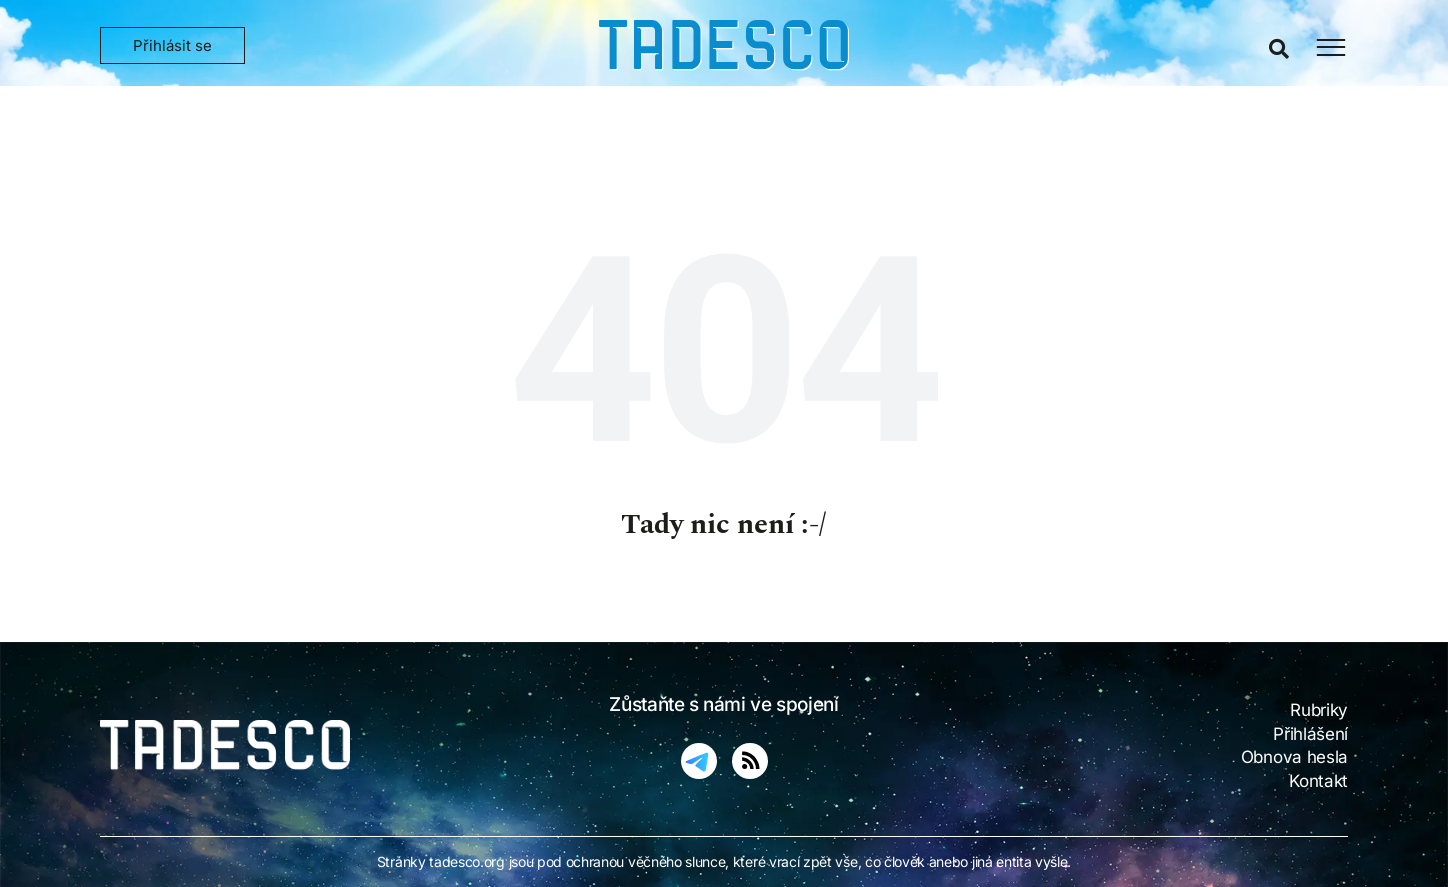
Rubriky (1319, 710)
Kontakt (1318, 781)
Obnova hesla (1294, 757)
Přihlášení (1310, 734)
